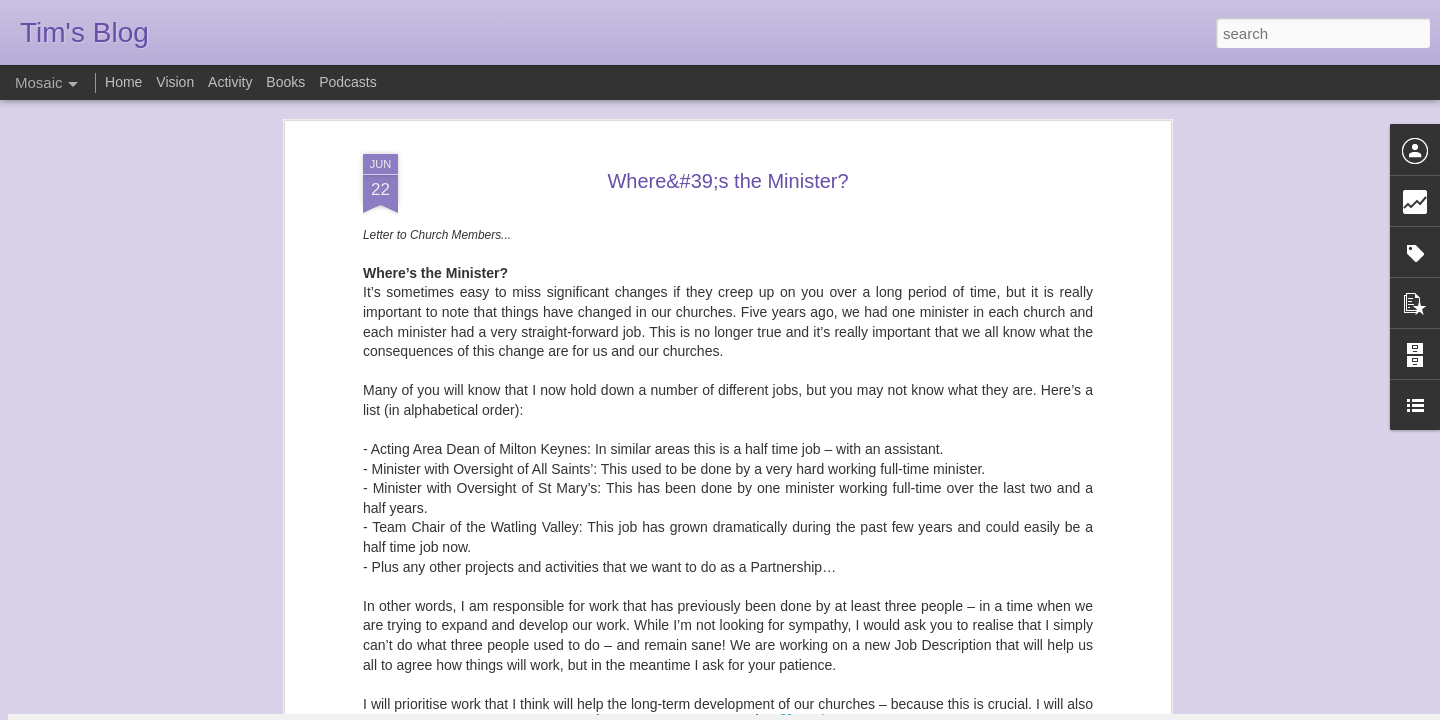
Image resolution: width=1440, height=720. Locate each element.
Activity (230, 82)
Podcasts (348, 82)
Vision (175, 82)
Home (123, 82)
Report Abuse (841, 709)
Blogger (782, 709)
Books (285, 82)
